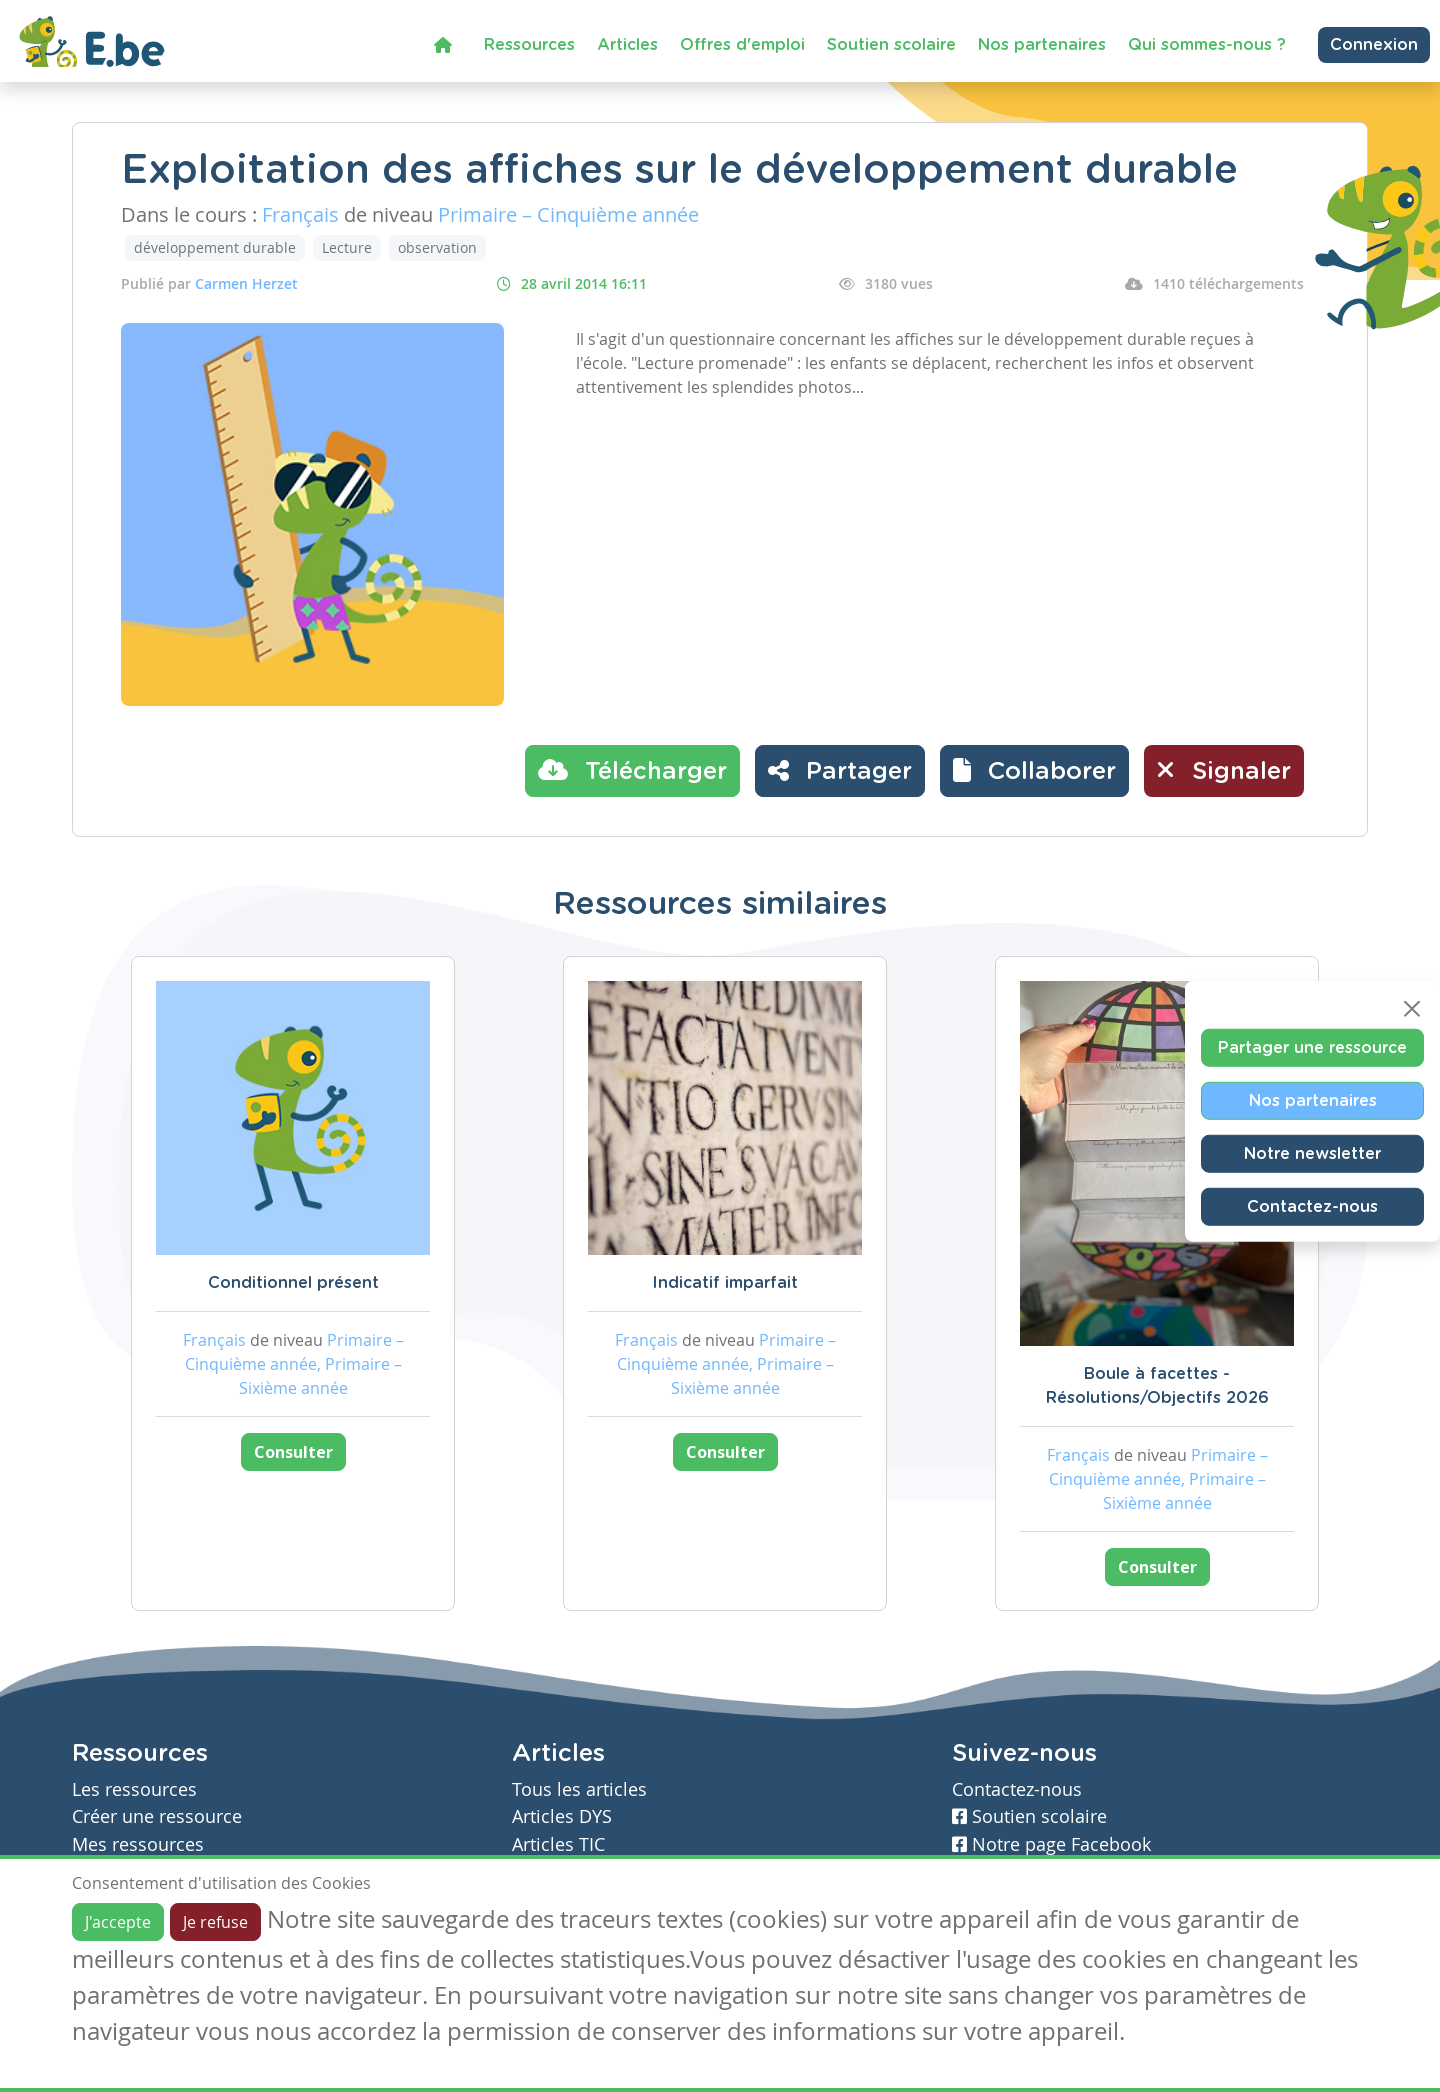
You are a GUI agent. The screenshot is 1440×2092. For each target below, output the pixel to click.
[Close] (1412, 1009)
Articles (627, 45)
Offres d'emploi (742, 45)
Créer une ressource (157, 1816)
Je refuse (215, 1922)
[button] (1034, 771)
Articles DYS (562, 1816)
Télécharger (632, 770)
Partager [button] (840, 770)
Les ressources (134, 1789)
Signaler (1224, 770)
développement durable (215, 247)
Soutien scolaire (891, 45)
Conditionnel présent (293, 1283)
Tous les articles (579, 1789)
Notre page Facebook (1051, 1844)
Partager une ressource (1312, 1048)
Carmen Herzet (246, 283)
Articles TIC (558, 1844)
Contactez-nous (1312, 1207)
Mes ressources (138, 1844)
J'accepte (118, 1922)
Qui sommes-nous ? (1207, 45)
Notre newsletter (1312, 1154)
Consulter (293, 1452)
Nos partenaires (1042, 45)
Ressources (529, 45)
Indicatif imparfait (725, 1283)
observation (437, 247)
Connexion (1374, 45)
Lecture (347, 247)
